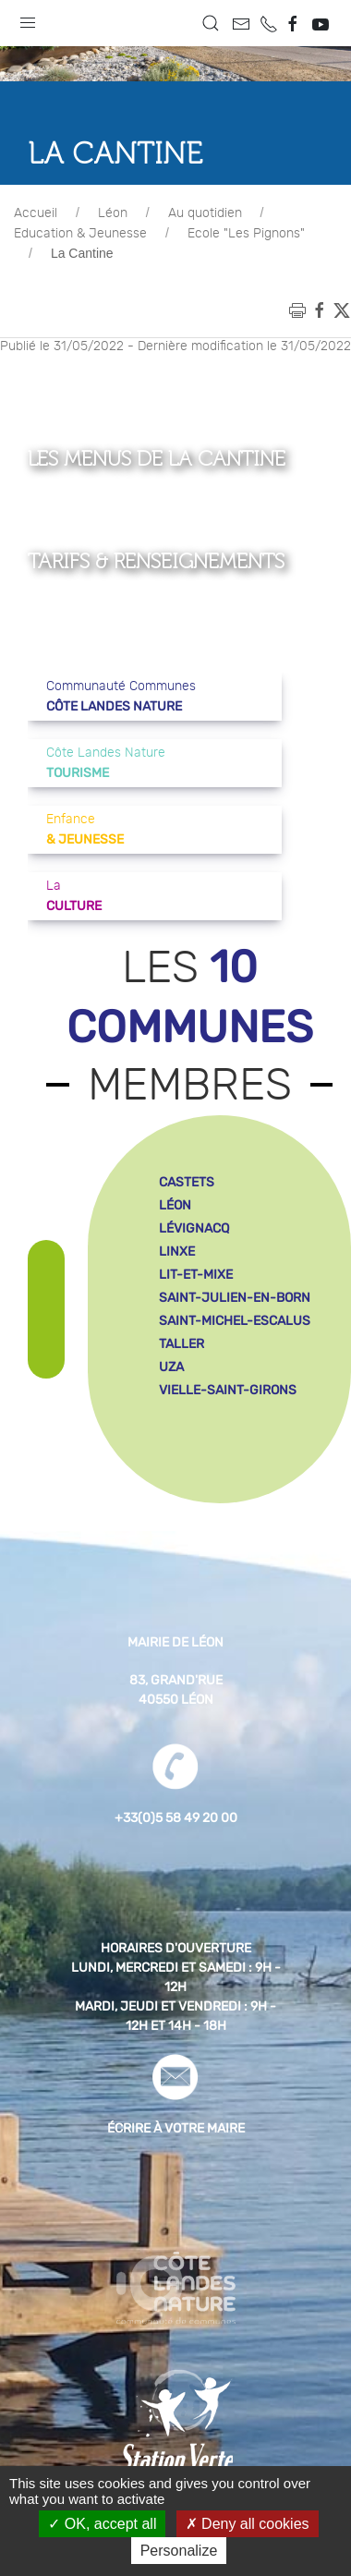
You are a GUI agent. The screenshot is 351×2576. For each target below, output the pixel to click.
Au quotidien (205, 213)
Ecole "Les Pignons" (246, 233)
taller (181, 1344)
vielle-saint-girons (228, 1390)
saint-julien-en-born (234, 1298)
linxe (177, 1251)
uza (171, 1367)
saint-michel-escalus (234, 1321)
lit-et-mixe (196, 1274)
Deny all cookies (247, 2524)
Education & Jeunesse (80, 233)
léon (175, 1205)
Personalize (179, 2550)
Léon (112, 213)
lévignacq (194, 1228)
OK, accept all (102, 2524)
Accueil (35, 213)
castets (186, 1182)
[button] (27, 18)
